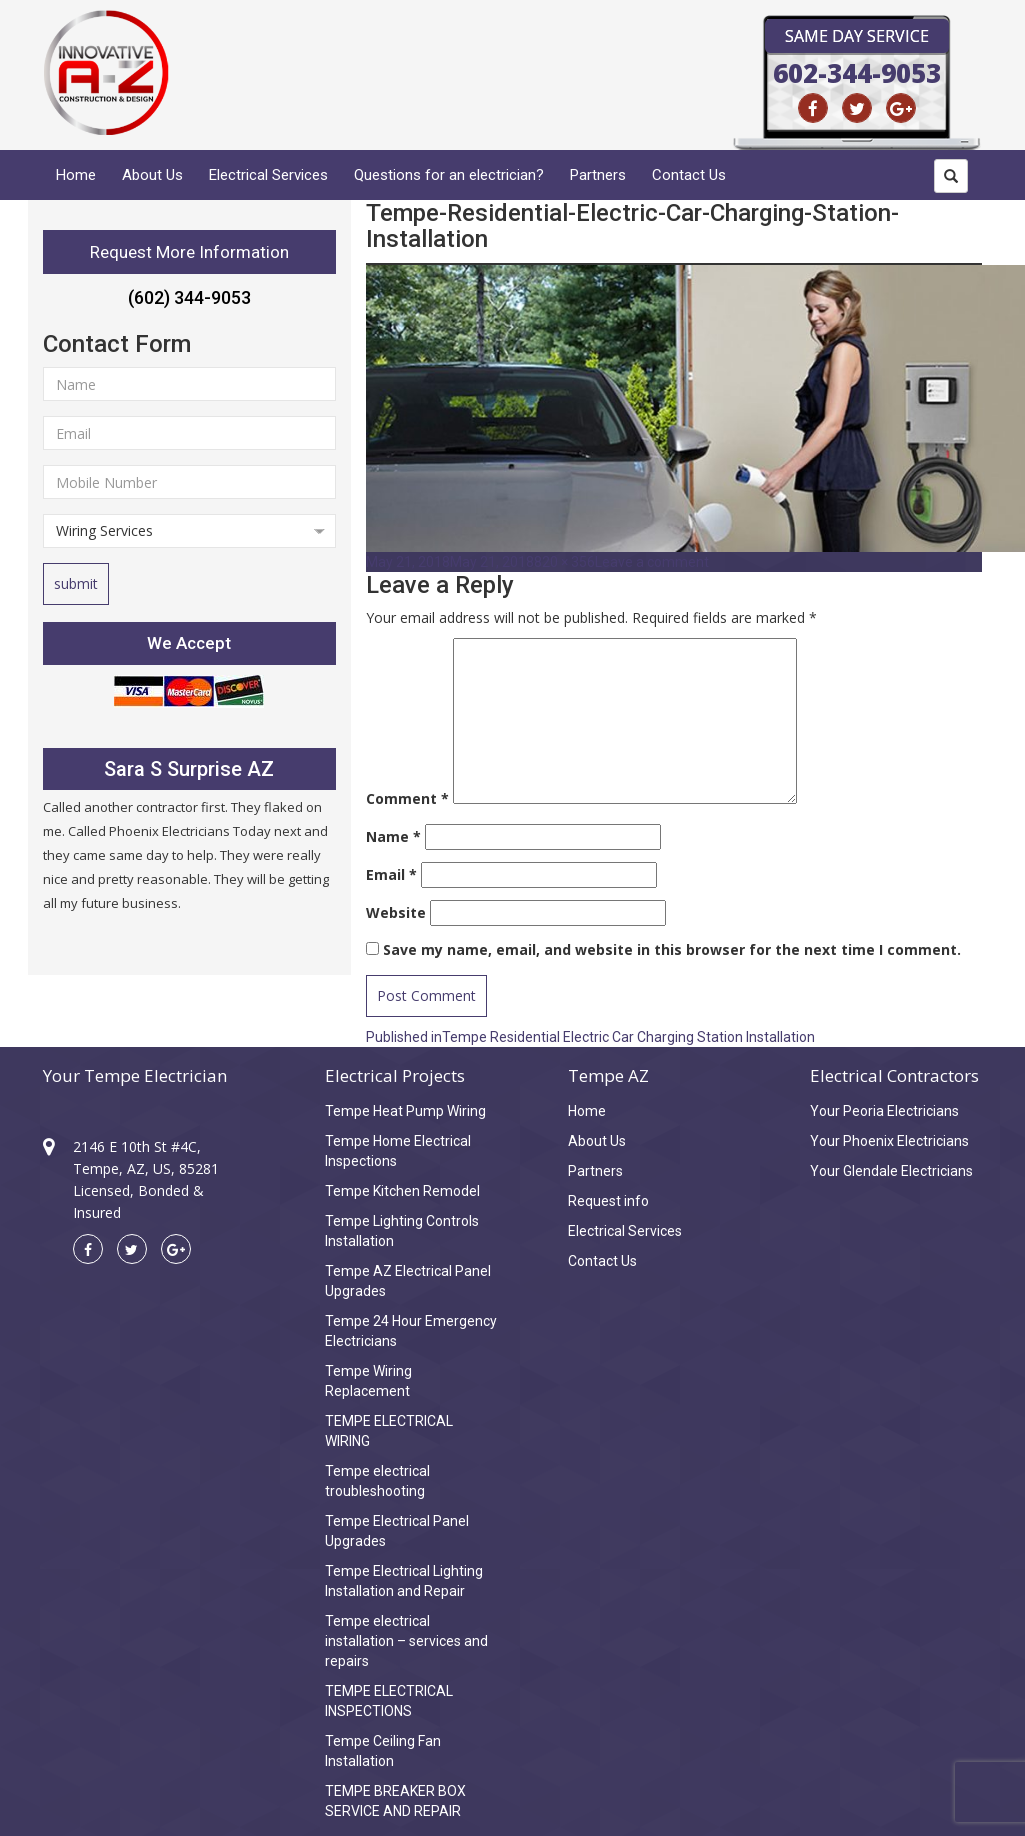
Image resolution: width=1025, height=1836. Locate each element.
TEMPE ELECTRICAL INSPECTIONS (389, 1701)
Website (396, 912)
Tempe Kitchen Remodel (402, 1191)
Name (393, 836)
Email (391, 874)
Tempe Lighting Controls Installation (402, 1231)
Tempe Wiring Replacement (368, 1381)
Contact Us (689, 175)
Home (76, 175)
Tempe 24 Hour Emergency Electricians (411, 1331)
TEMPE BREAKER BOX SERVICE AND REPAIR (395, 1801)
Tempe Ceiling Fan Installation (383, 1751)
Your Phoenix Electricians (889, 1141)
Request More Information (189, 252)
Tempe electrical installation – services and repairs (406, 1641)
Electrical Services (268, 175)
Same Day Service (857, 36)
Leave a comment (652, 562)
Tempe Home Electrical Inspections (398, 1151)
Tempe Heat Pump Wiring (405, 1111)
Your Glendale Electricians (891, 1171)
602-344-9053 (857, 73)
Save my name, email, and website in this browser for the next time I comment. (672, 949)
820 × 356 (564, 562)
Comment (407, 798)
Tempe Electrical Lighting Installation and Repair (404, 1581)
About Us (152, 175)
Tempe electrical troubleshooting (377, 1481)
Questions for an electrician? (449, 175)
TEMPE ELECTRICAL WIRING (389, 1431)
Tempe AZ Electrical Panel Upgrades (408, 1281)
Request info (608, 1201)
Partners (598, 175)
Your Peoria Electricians (884, 1111)
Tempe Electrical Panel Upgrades (397, 1531)
